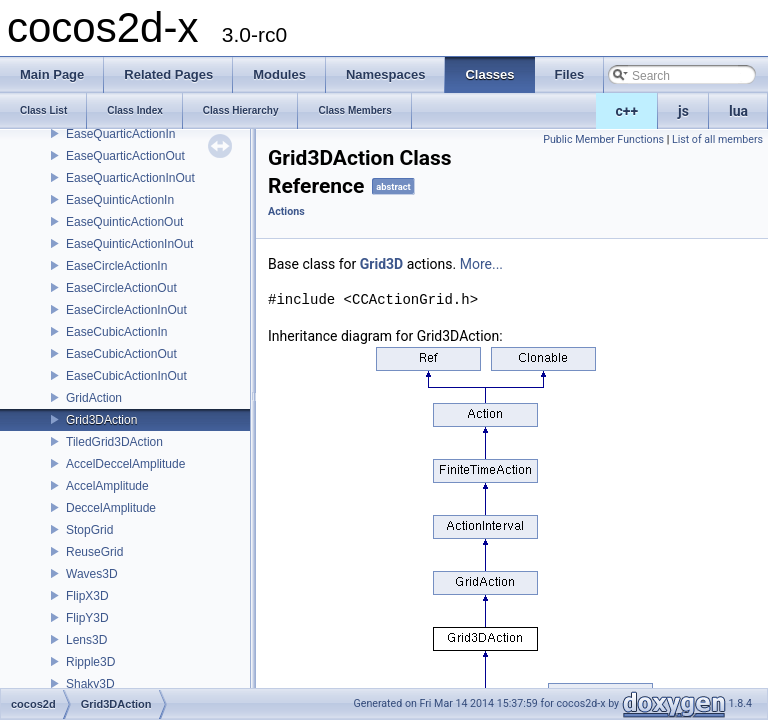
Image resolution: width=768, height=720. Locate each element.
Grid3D (381, 264)
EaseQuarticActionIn (120, 134)
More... (481, 264)
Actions (286, 211)
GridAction (94, 398)
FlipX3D (87, 596)
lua (738, 111)
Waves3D (92, 574)
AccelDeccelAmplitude (125, 464)
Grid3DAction (101, 420)
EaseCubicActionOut (121, 354)
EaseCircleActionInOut (126, 310)
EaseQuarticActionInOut (130, 178)
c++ (627, 111)
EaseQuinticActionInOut (129, 244)
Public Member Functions (603, 139)
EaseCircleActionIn (116, 266)
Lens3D (86, 640)
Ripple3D (90, 662)
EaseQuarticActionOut (125, 156)
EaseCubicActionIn (116, 332)
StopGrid (89, 530)
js (683, 111)
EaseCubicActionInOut (126, 376)
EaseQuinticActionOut (124, 222)
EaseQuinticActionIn (120, 200)
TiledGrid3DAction (114, 442)
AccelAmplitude (107, 486)
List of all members (717, 139)
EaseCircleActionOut (121, 288)
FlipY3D (87, 618)
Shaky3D (90, 684)
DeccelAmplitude (111, 508)
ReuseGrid (94, 552)
